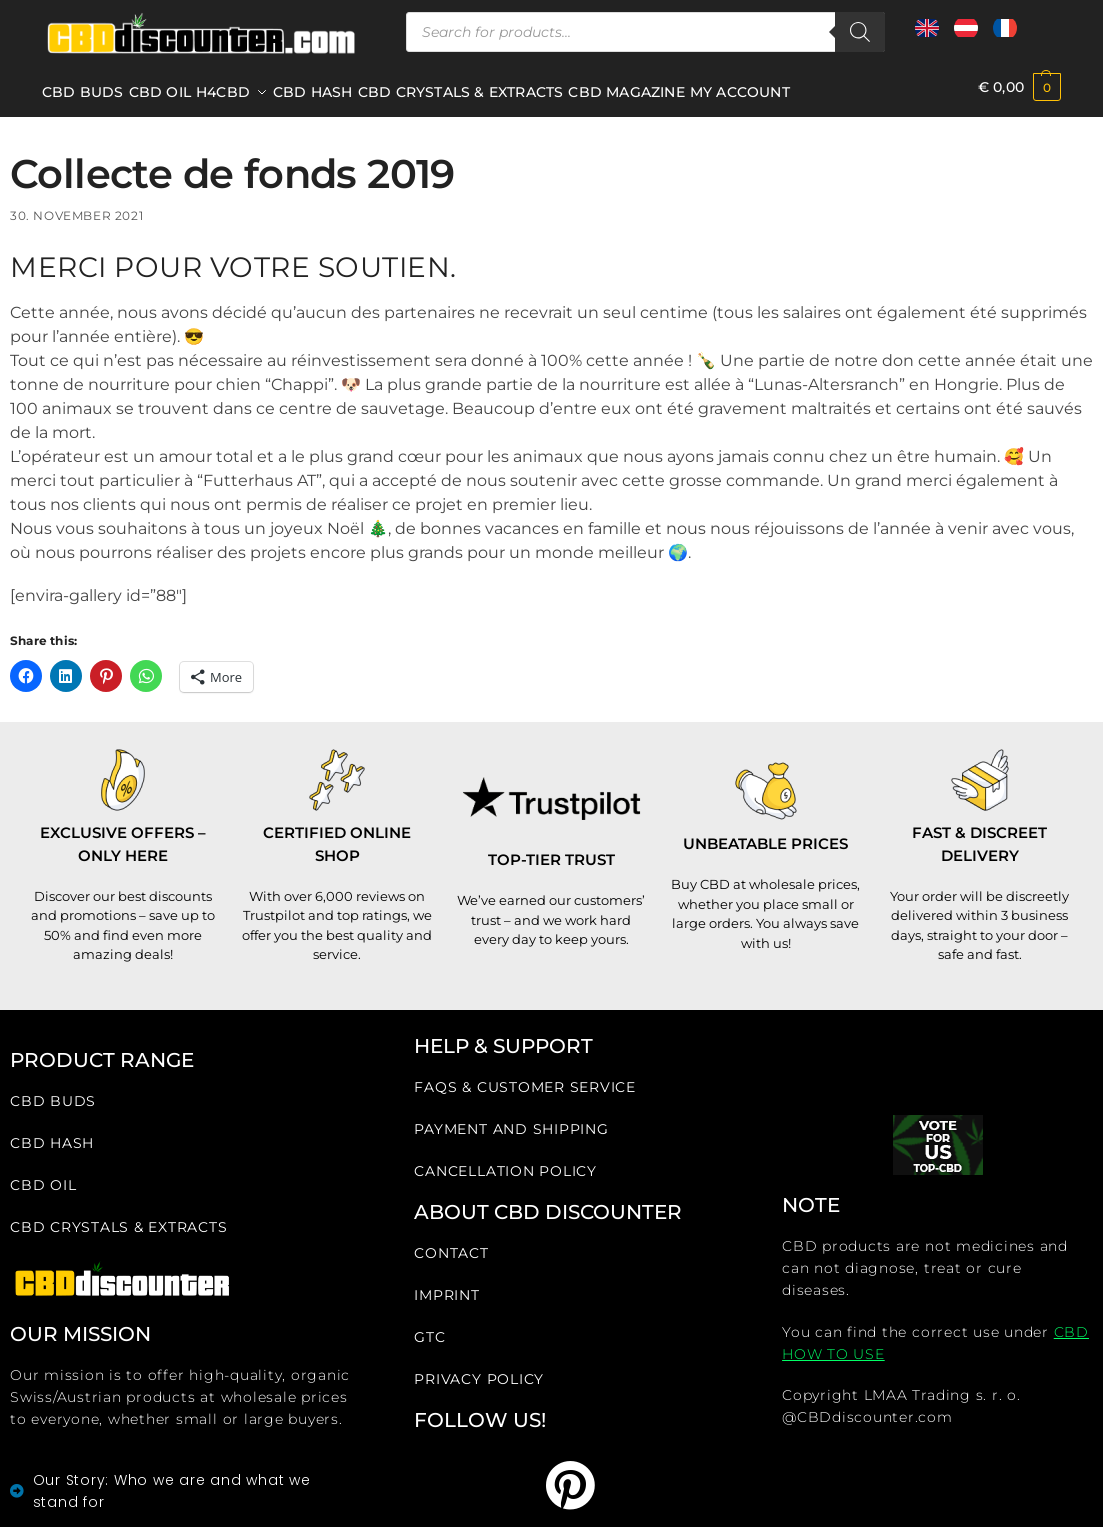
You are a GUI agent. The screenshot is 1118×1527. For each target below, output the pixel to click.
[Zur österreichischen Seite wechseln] (966, 34)
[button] (1019, 87)
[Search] (860, 32)
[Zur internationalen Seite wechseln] (927, 34)
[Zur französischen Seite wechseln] (1005, 34)
